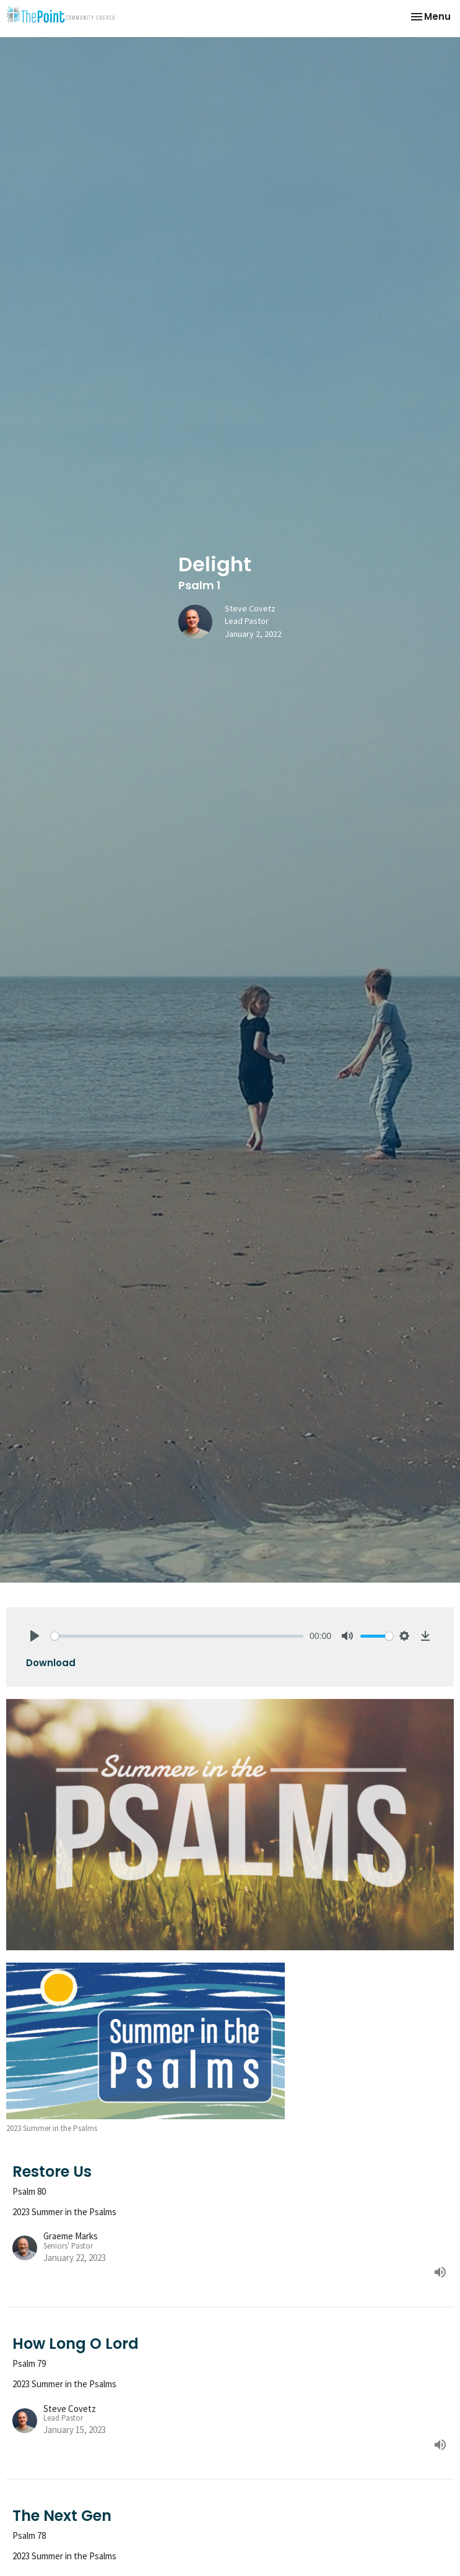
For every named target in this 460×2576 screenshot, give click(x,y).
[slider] (177, 1636)
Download (51, 1662)
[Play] (35, 1636)
